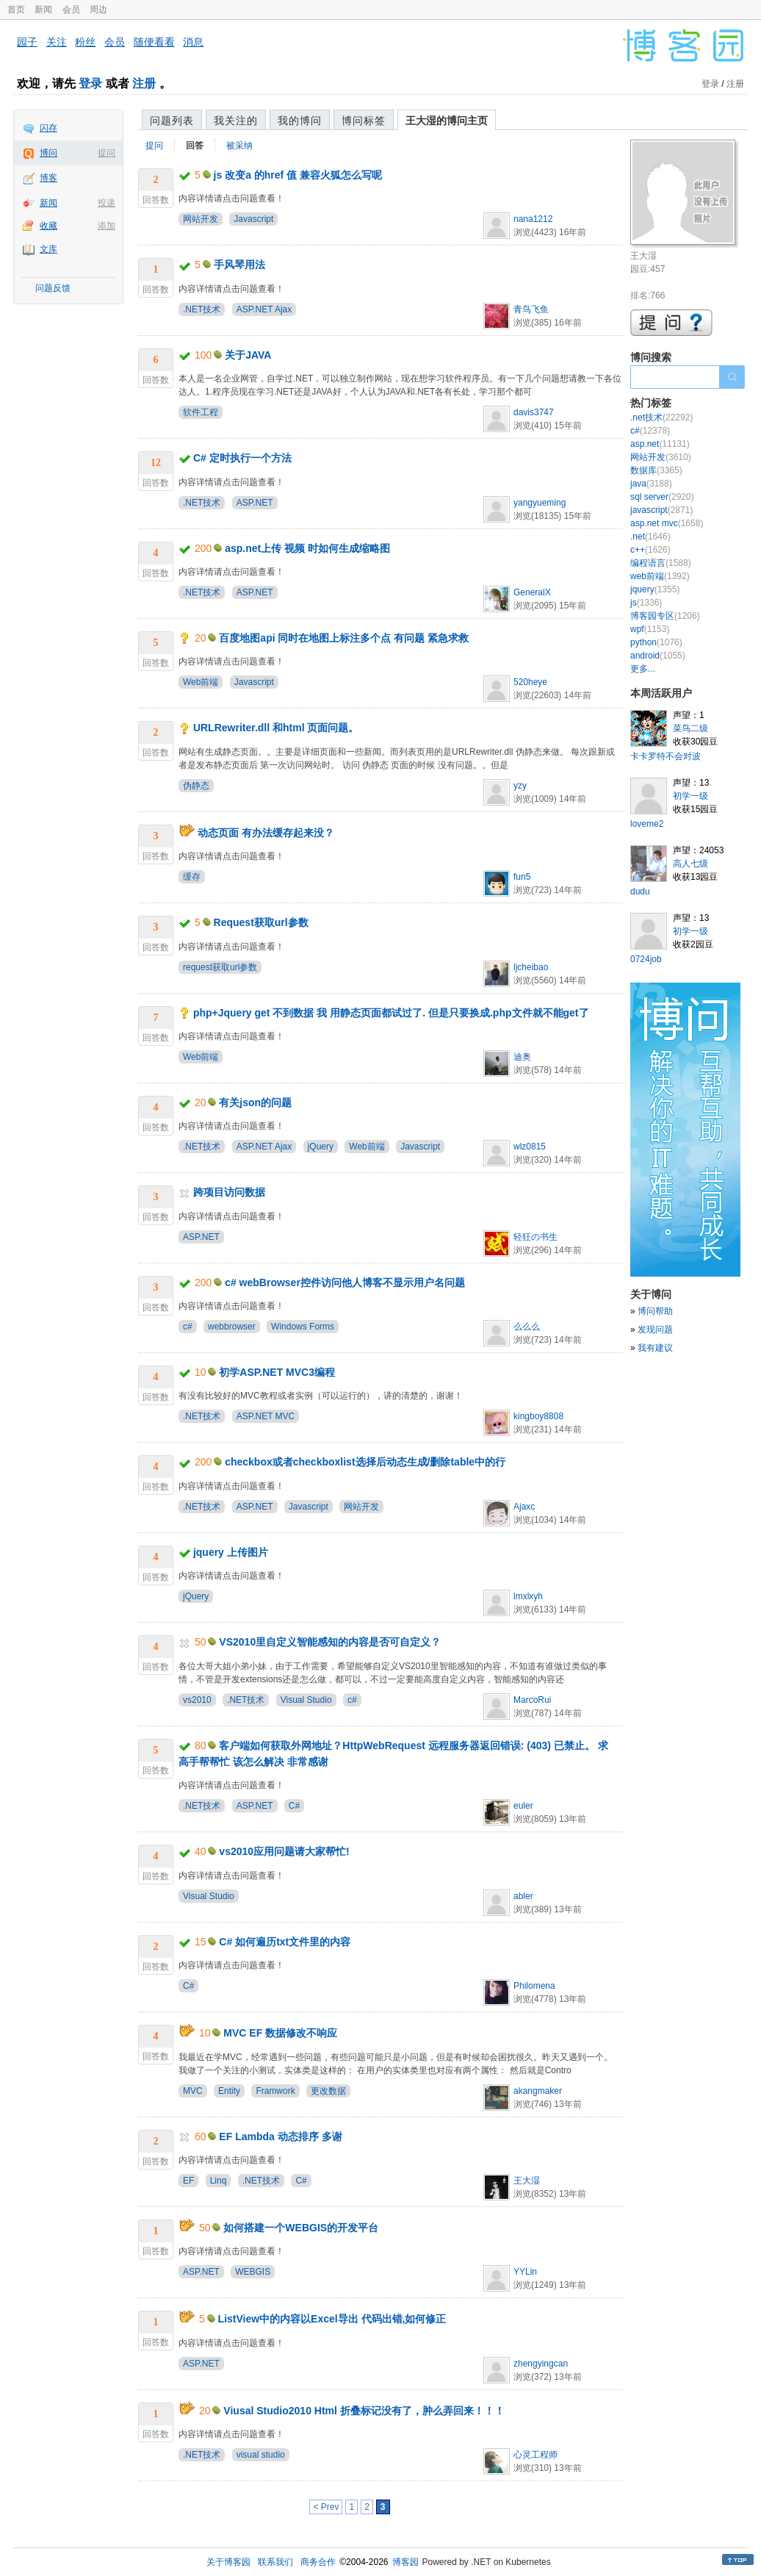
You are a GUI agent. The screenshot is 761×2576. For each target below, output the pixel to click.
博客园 (405, 2562)
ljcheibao (530, 967)
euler (523, 1806)
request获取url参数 (220, 967)
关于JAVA (248, 355)
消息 (193, 42)
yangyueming (539, 503)
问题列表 (172, 120)
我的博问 (300, 120)
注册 (144, 83)
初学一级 (690, 796)
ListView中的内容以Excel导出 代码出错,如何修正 (332, 2319)
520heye (530, 682)
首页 (16, 9)
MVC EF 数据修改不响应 (280, 2033)
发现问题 (655, 1329)
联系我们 (275, 2562)
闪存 (48, 128)
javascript (661, 510)
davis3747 (533, 412)
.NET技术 (201, 309)
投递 (106, 203)
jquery (654, 589)
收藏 (48, 225)
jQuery (320, 1146)
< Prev (326, 2507)
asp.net (660, 444)
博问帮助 (655, 1311)
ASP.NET (255, 503)
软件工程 (200, 412)
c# (187, 1326)
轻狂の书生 (535, 1237)
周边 (98, 9)
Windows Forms (302, 1326)
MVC (193, 2091)
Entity (229, 2091)
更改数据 (328, 2091)
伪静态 (196, 786)
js (646, 603)
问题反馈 (53, 288)
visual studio (261, 2455)
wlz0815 (529, 1146)
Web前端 (200, 682)
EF (188, 2180)
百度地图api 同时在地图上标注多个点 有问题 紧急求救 (344, 638)
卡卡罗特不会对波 (665, 756)
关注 (56, 42)
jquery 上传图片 (230, 1552)
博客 (48, 178)
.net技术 (661, 417)
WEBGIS (252, 2272)
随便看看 (154, 42)
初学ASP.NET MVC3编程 (277, 1372)
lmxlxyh (528, 1596)
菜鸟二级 (690, 728)
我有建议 (655, 1348)
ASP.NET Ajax (264, 309)
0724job (646, 959)
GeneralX (532, 592)
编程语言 (660, 563)
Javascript (253, 219)
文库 (48, 249)
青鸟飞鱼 (531, 309)
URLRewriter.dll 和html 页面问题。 (276, 727)
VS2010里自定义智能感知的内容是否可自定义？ (330, 1642)
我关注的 (236, 120)
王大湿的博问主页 (446, 120)
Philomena (534, 1986)
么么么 (526, 1326)
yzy (520, 786)
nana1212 (532, 219)
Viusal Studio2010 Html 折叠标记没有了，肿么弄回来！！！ (363, 2411)
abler (523, 1896)
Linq (218, 2180)
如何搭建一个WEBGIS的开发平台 (300, 2228)
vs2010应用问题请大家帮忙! (284, 1851)
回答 (194, 145)
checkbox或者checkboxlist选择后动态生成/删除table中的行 (365, 1462)
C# (294, 1806)
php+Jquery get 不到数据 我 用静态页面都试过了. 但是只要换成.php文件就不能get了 (391, 1013)
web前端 (660, 576)
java (651, 483)
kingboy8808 (538, 1416)
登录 (90, 83)
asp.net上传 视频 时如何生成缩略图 (307, 548)
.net (650, 536)
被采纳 (239, 145)
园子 (27, 42)
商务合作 (318, 2562)
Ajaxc (524, 1507)
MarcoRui (532, 1700)
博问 (48, 153)
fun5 (521, 877)
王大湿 (526, 2180)
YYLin (525, 2272)
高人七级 (690, 863)
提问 (106, 153)
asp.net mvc (666, 523)
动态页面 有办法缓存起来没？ (266, 833)
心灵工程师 (535, 2455)
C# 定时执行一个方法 (242, 458)
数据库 (656, 470)
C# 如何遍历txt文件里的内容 (284, 1942)
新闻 (43, 9)
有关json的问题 (255, 1102)
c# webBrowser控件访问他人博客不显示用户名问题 (345, 1282)
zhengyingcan (540, 2363)
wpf (649, 629)
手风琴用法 (239, 264)
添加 (106, 225)
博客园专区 (665, 616)
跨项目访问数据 (229, 1192)
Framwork (275, 2091)
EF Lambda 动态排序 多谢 (280, 2136)
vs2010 (197, 1700)
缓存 (192, 877)
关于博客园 (228, 2562)
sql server (662, 497)
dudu (640, 891)
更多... (642, 669)
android (657, 655)
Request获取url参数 (261, 922)
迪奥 (522, 1057)
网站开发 (200, 219)
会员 (71, 9)
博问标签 (364, 120)
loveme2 (646, 824)
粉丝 (85, 42)
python (656, 642)
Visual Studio (306, 1700)
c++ (650, 550)
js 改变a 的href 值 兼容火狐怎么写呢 (298, 175)
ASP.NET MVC (266, 1416)
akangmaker (537, 2091)
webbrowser (232, 1326)
